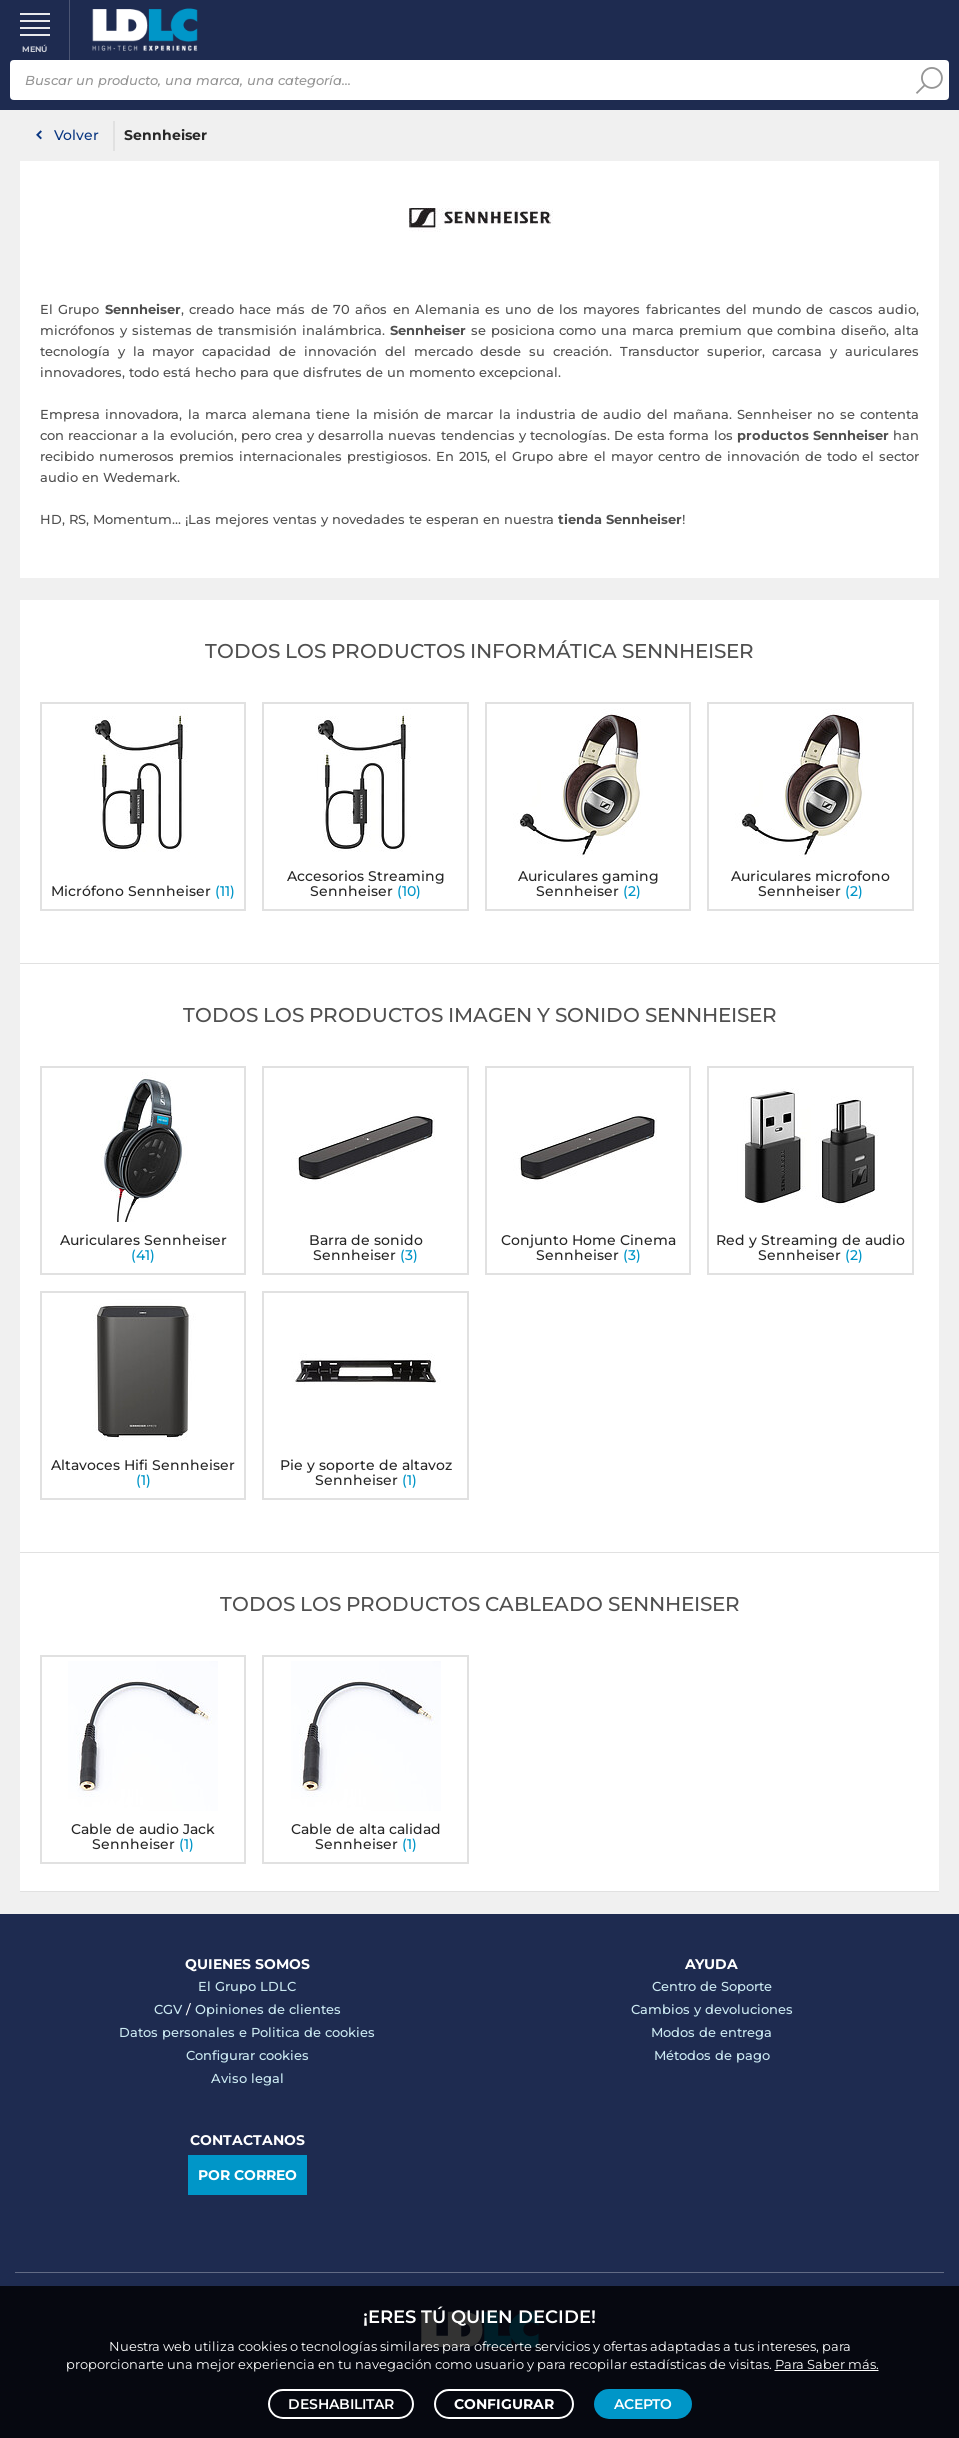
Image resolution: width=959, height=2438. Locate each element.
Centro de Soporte (712, 1986)
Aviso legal (247, 2078)
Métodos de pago (712, 2055)
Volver (76, 135)
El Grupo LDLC (247, 1986)
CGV (168, 2009)
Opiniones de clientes (268, 2009)
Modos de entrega (711, 2032)
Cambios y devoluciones (712, 2009)
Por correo (247, 2175)
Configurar (504, 2404)
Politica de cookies (313, 2032)
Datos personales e (185, 2032)
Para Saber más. (827, 2364)
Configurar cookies (247, 2055)
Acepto (643, 2404)
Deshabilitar (341, 2404)
